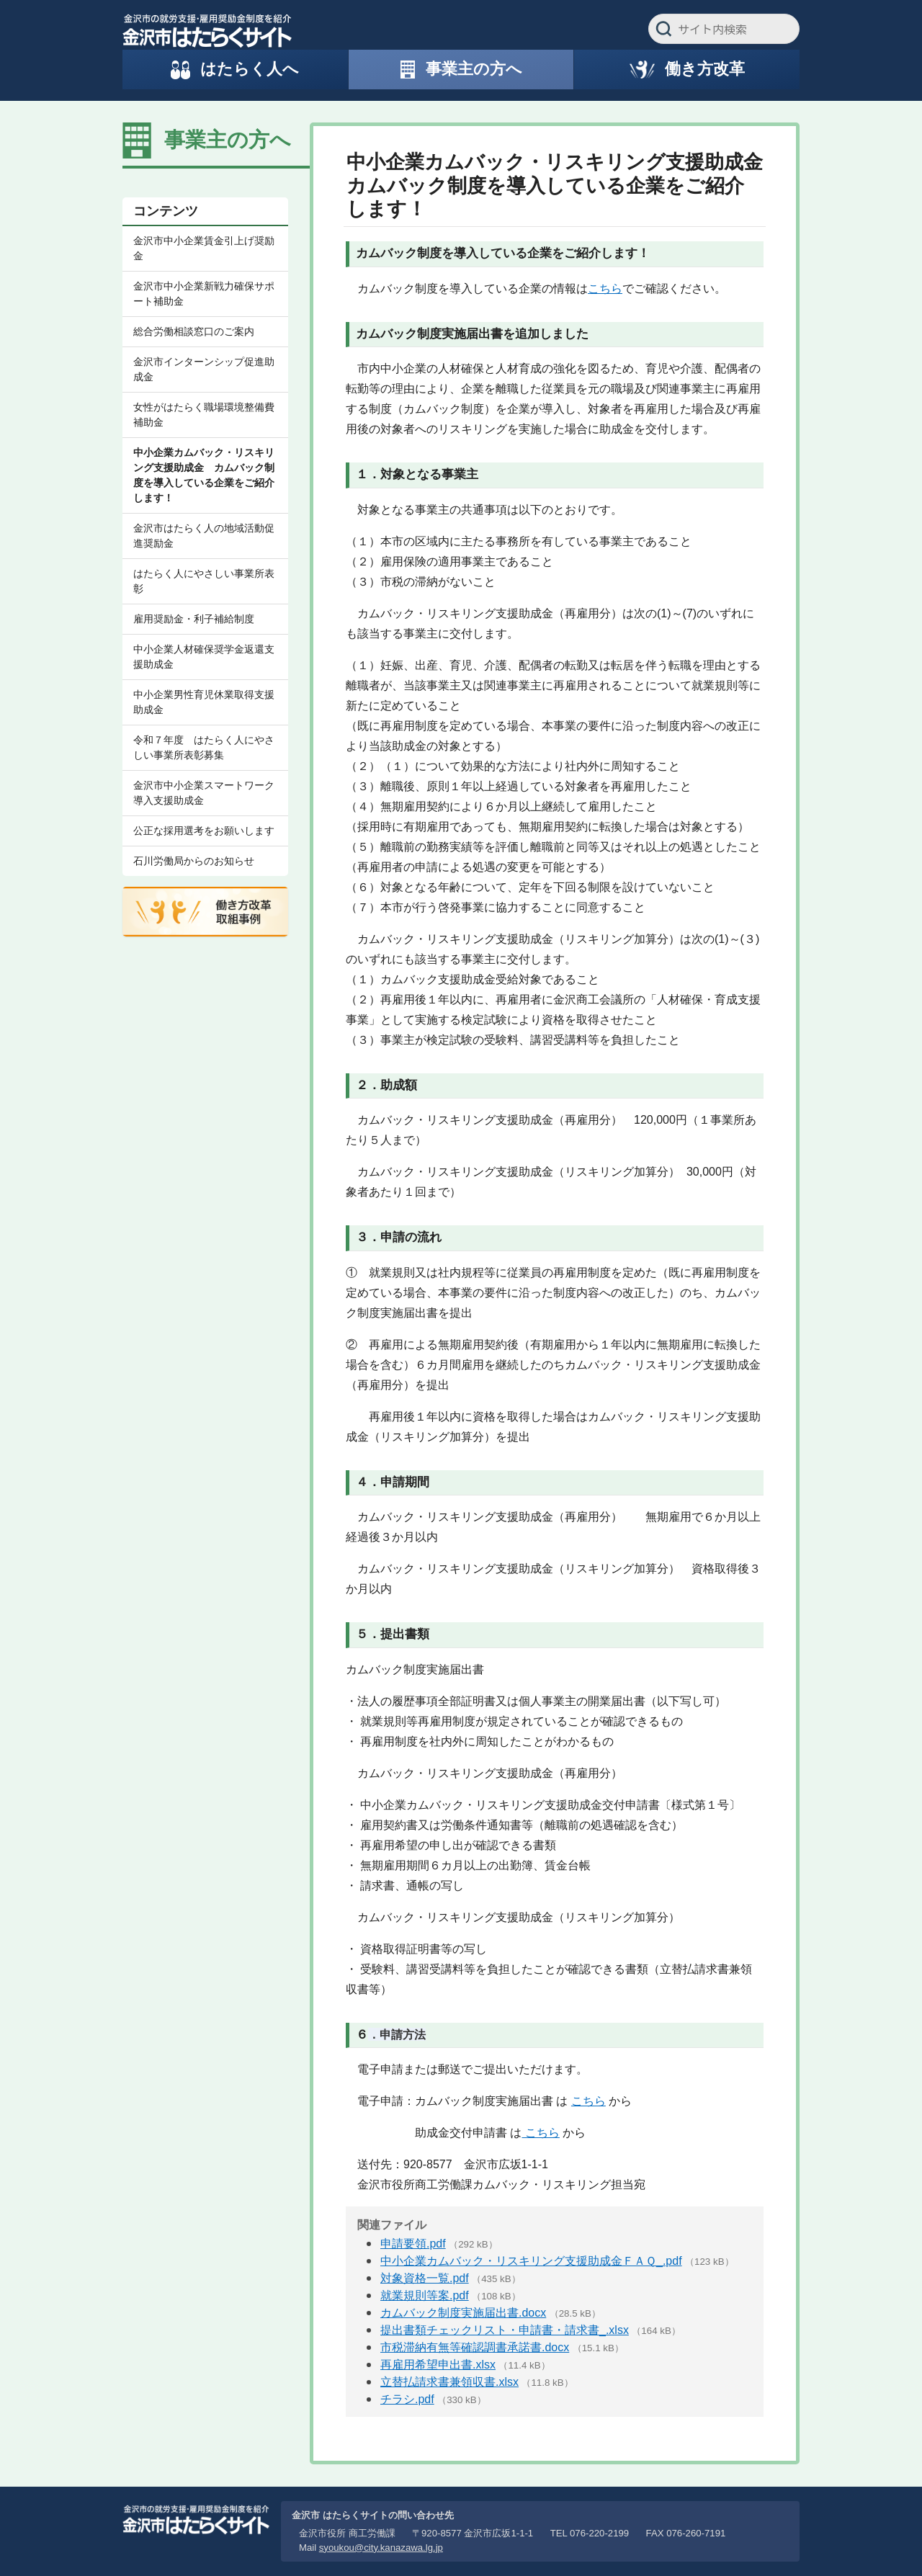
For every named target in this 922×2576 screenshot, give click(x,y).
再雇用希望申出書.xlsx (438, 2364)
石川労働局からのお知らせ (193, 861)
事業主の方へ (227, 139)
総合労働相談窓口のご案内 (193, 331)
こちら (605, 288)
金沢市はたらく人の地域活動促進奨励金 (203, 535)
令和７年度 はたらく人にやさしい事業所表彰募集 (203, 747)
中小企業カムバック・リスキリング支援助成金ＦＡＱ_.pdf (531, 2261)
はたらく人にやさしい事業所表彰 (203, 581)
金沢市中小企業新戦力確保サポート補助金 (203, 293)
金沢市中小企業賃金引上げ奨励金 (203, 248)
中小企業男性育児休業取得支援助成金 (203, 702)
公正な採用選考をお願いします (203, 830)
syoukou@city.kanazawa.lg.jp (381, 2547)
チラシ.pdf (407, 2399)
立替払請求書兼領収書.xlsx (449, 2382)
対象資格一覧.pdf (424, 2278)
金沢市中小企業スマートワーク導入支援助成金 (203, 792)
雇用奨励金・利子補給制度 (193, 619)
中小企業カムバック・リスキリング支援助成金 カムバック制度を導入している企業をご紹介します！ (203, 475)
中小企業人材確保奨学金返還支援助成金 (203, 656)
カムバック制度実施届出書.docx (463, 2313)
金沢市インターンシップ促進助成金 (203, 369)
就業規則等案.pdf (424, 2295)
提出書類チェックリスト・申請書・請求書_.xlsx (504, 2330)
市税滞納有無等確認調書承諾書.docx (474, 2347)
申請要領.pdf (413, 2243)
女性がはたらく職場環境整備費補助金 (203, 414)
